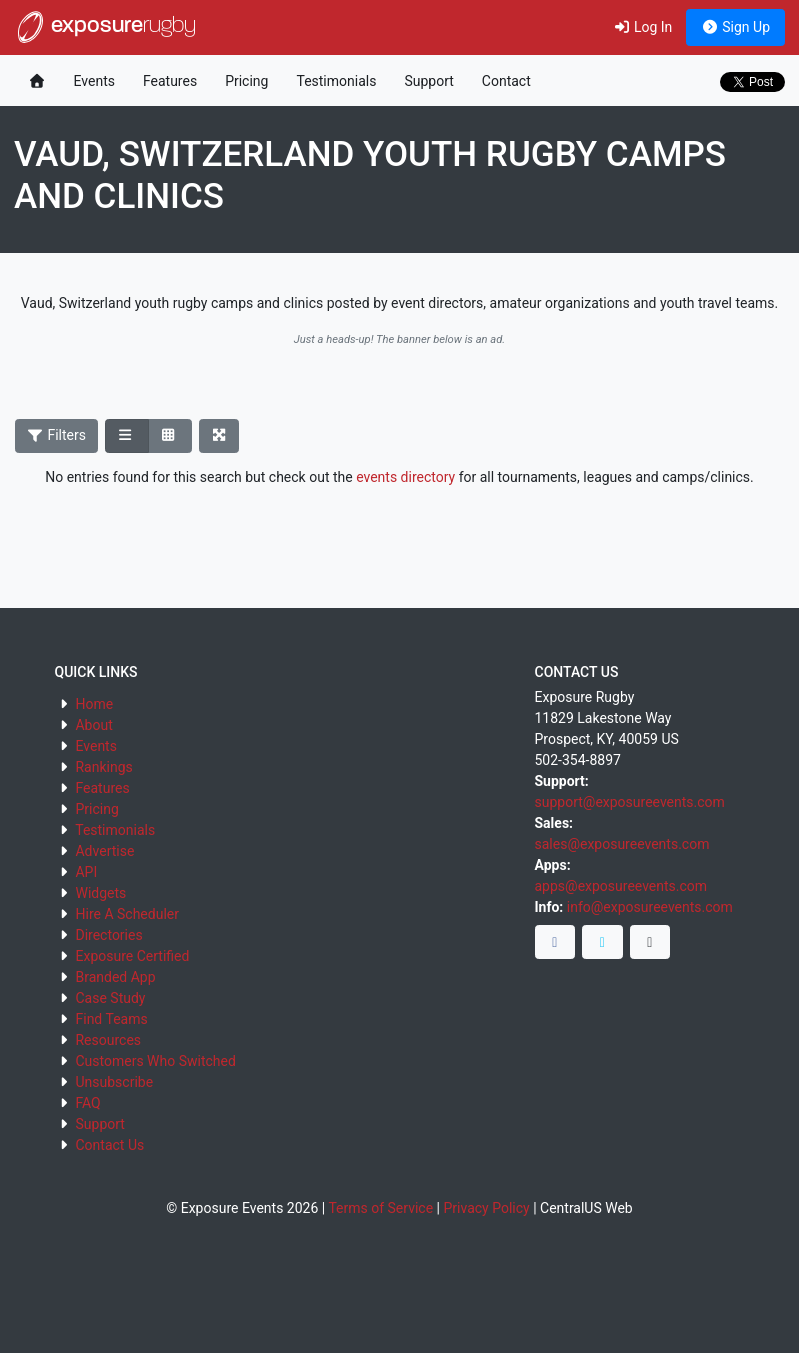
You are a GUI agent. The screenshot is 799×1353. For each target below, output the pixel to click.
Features (170, 81)
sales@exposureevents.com (622, 844)
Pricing (246, 81)
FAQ (87, 1103)
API (86, 872)
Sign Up (735, 27)
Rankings (103, 767)
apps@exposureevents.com (621, 886)
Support (428, 81)
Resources (108, 1040)
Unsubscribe (114, 1082)
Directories (108, 935)
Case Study (110, 998)
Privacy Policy (486, 1208)
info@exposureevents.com (650, 907)
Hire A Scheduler (126, 914)
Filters (57, 435)
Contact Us (109, 1145)
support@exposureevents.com (630, 802)
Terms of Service (380, 1208)
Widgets (100, 893)
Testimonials (336, 81)
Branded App (115, 977)
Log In (642, 27)
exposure (105, 27)
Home (94, 704)
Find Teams (111, 1019)
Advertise (104, 851)
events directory (405, 477)
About (93, 725)
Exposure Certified (132, 956)
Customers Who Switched (155, 1061)
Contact (506, 81)
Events (94, 81)
